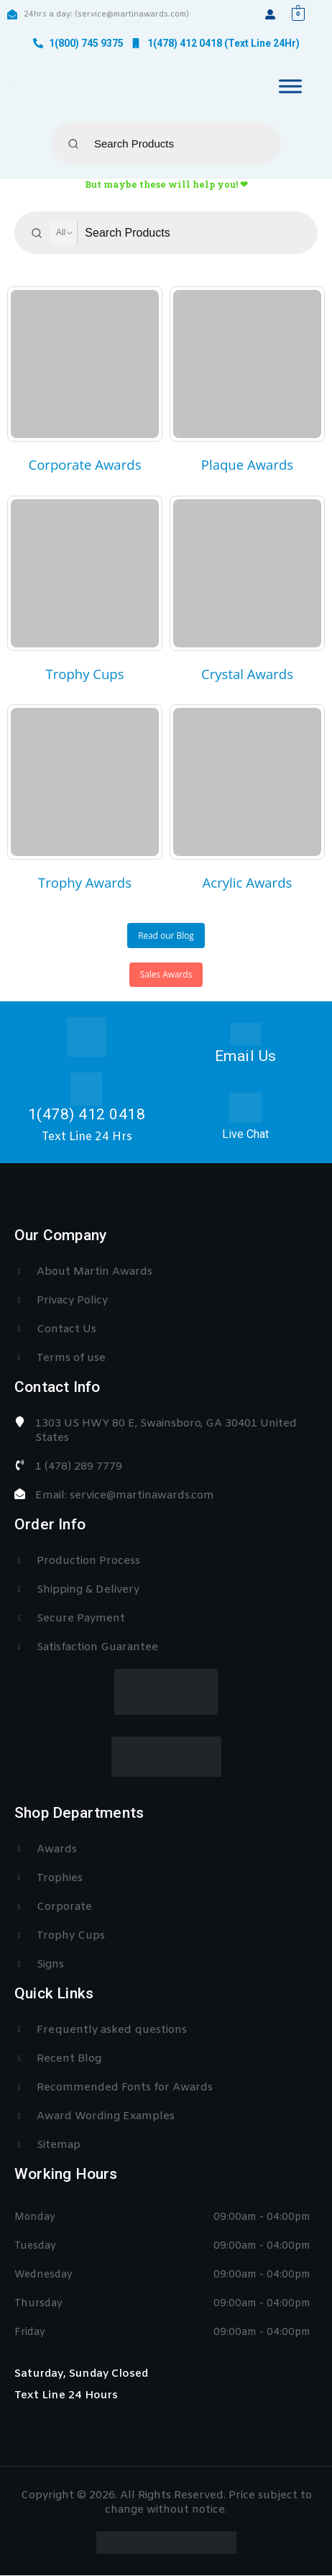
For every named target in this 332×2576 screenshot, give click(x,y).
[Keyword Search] (174, 143)
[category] (84, 364)
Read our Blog (166, 935)
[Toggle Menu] (290, 86)
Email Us (246, 1056)
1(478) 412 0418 (87, 1114)
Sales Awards (166, 974)
